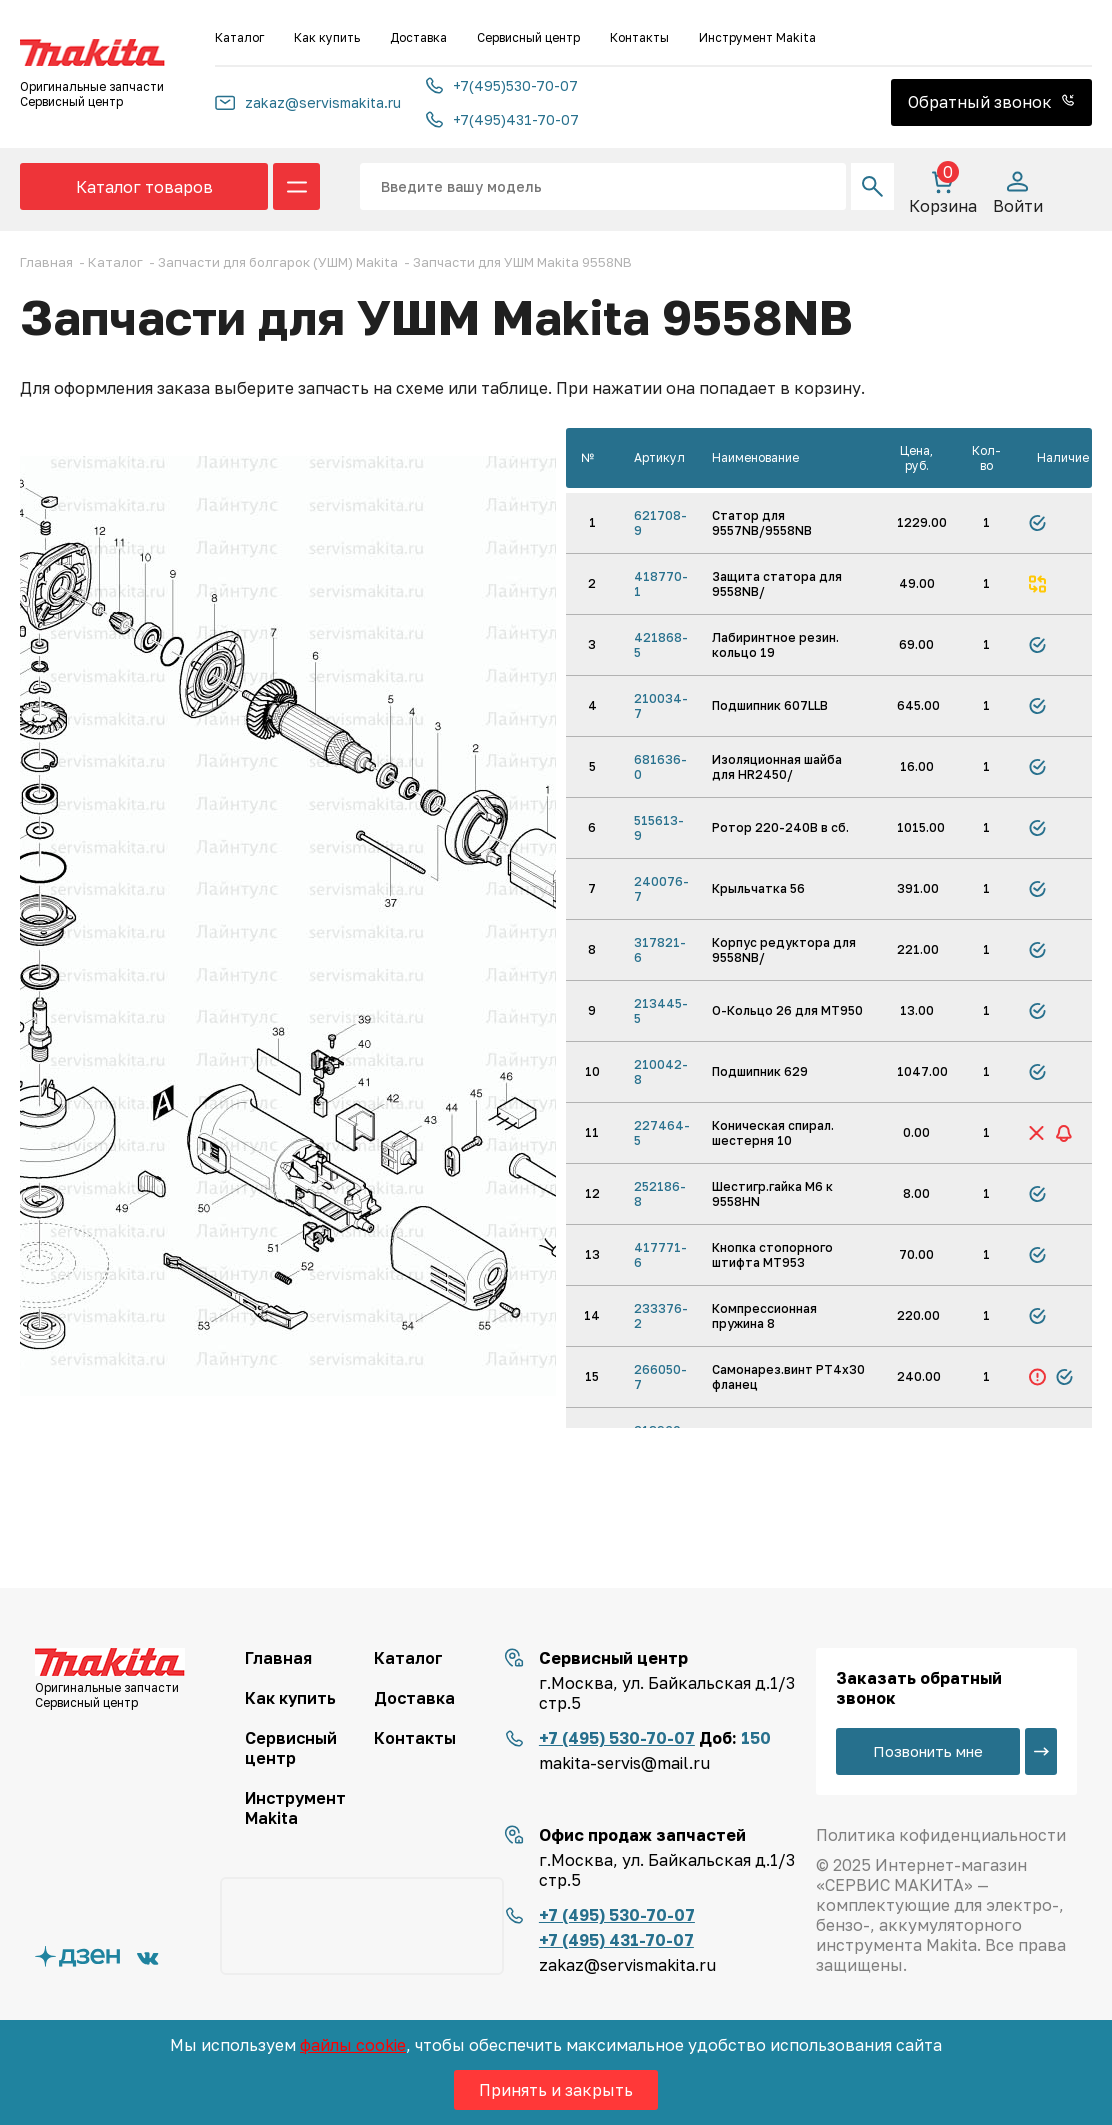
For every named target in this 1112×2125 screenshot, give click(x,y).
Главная (278, 1658)
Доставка (418, 37)
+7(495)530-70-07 (502, 85)
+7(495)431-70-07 (502, 119)
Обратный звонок (991, 102)
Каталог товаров (144, 187)
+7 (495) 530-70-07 (617, 1738)
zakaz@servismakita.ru (308, 102)
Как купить (327, 37)
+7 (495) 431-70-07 (616, 1940)
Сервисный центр (528, 37)
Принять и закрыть (556, 2090)
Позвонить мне (928, 1751)
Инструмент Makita (757, 37)
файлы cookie (353, 2045)
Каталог (239, 37)
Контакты (639, 37)
